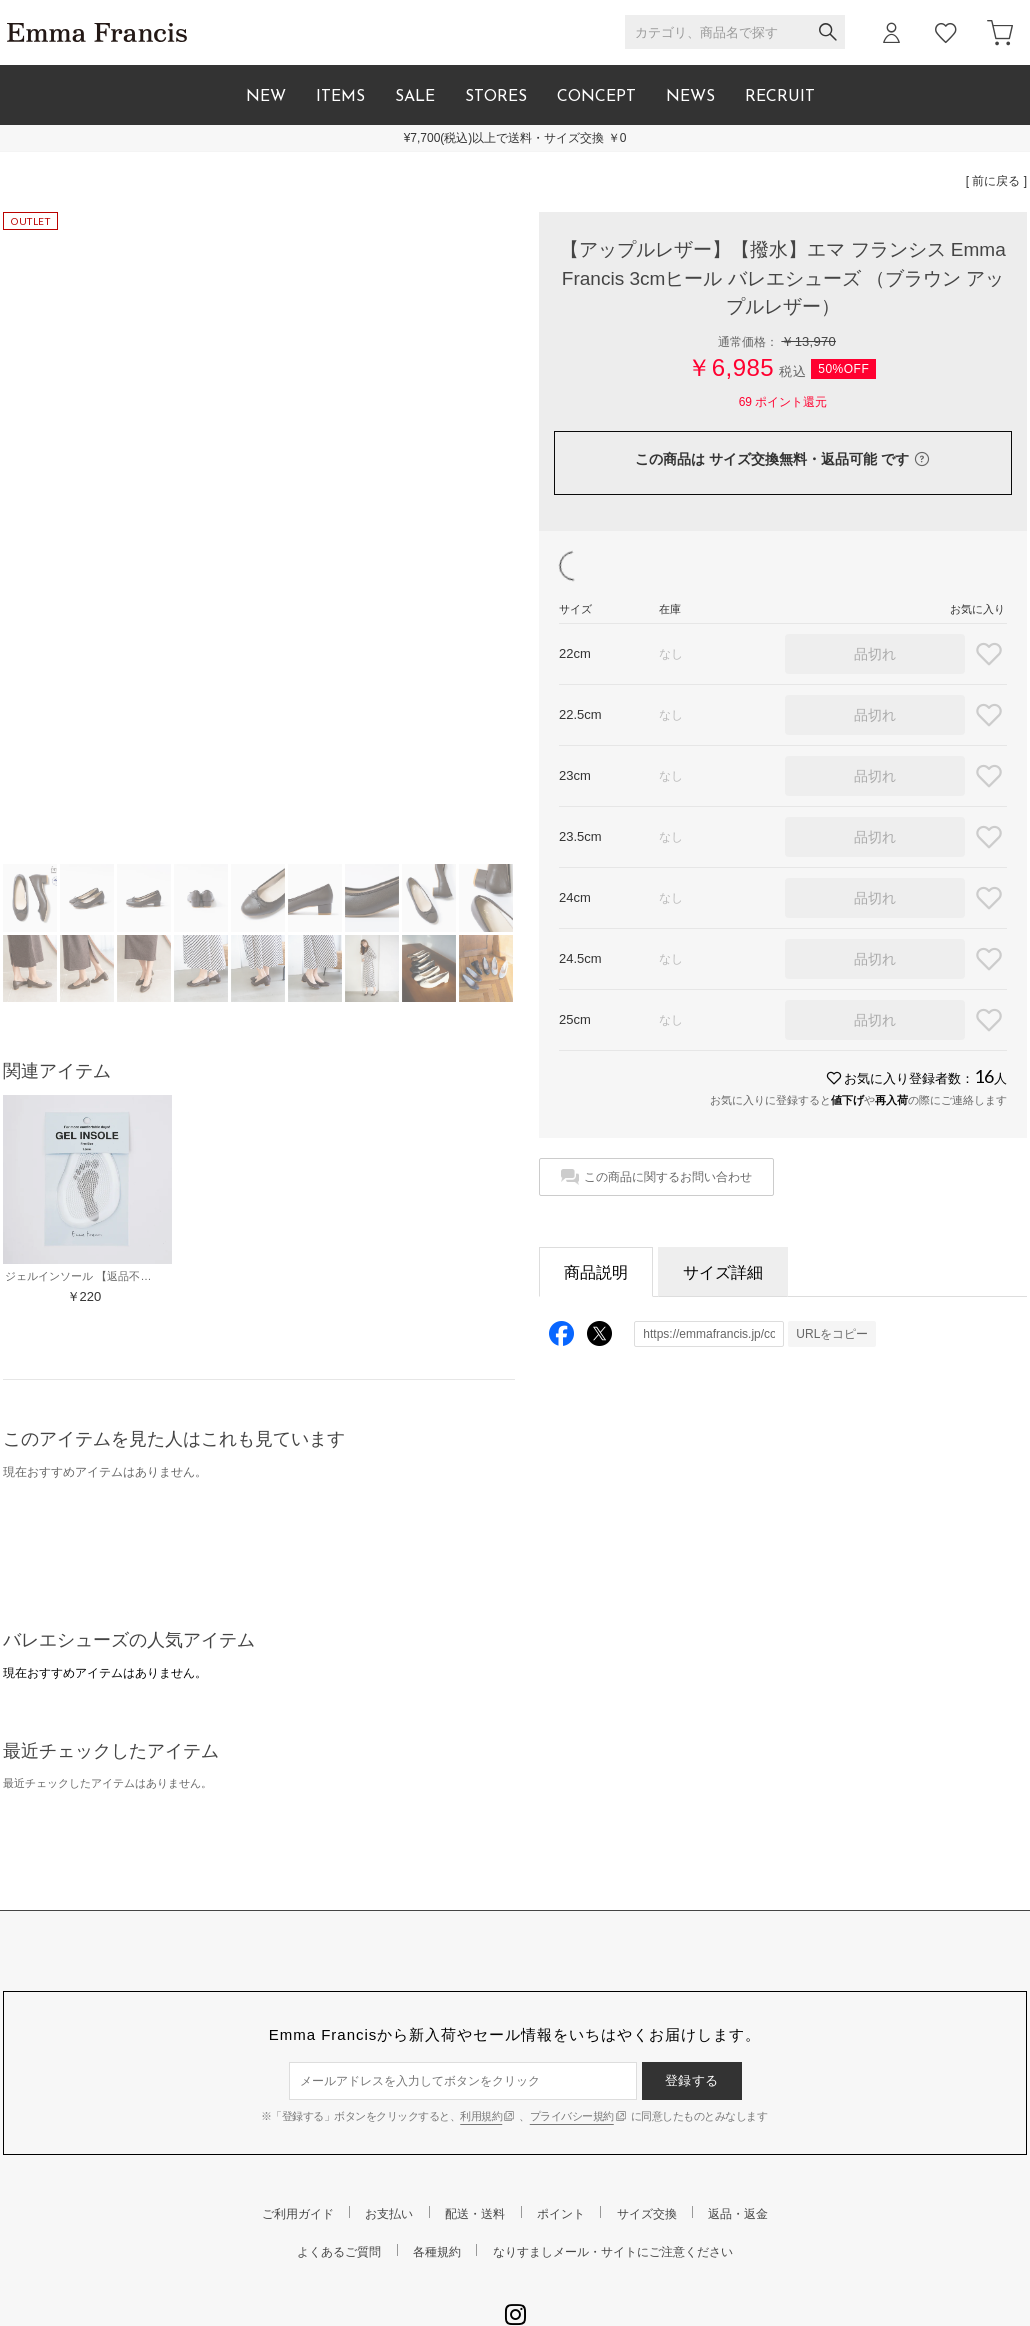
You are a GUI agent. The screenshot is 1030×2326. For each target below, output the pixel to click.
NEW (266, 97)
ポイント (561, 2214)
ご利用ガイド (298, 2214)
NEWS (690, 97)
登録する (692, 2080)
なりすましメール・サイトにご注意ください (613, 2252)
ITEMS (340, 97)
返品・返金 (738, 2214)
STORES (496, 97)
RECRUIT (780, 97)
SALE (415, 97)
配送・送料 (475, 2214)
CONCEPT (596, 97)
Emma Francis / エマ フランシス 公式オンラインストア (97, 32)
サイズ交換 (647, 2214)
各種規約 (437, 2252)
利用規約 (481, 2116)
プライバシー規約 (572, 2116)
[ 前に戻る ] (996, 181)
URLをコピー (832, 1334)
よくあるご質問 (339, 2252)
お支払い (389, 2214)
